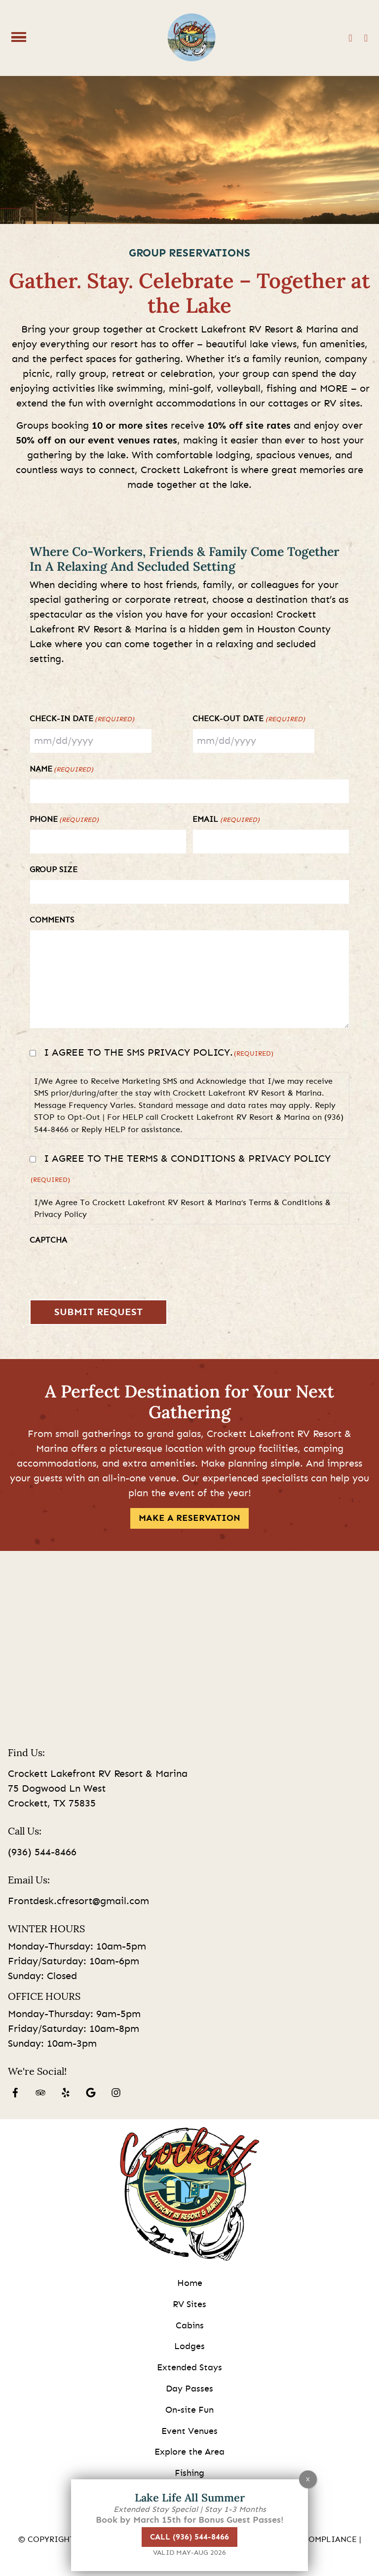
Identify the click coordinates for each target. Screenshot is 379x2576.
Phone (64, 820)
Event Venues (189, 2431)
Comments (52, 920)
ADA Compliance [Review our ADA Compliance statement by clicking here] (320, 2539)
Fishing (189, 2473)
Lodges (189, 2346)
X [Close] (308, 2479)
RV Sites (189, 2304)
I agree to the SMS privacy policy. (158, 1053)
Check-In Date (82, 720)
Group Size (53, 870)
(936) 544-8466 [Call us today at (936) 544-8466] (42, 1852)
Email (225, 820)
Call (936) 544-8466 (189, 2537)
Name (61, 770)
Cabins (190, 2325)
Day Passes (189, 2389)
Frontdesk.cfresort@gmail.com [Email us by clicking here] (78, 1901)
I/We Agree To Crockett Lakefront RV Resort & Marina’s (182, 1208)
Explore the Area (189, 2452)
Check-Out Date (248, 720)
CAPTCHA (48, 1240)
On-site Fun (189, 2410)
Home (189, 2283)
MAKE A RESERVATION (189, 1518)
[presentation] (105, 1269)
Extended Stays (189, 2367)
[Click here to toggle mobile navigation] (18, 37)
